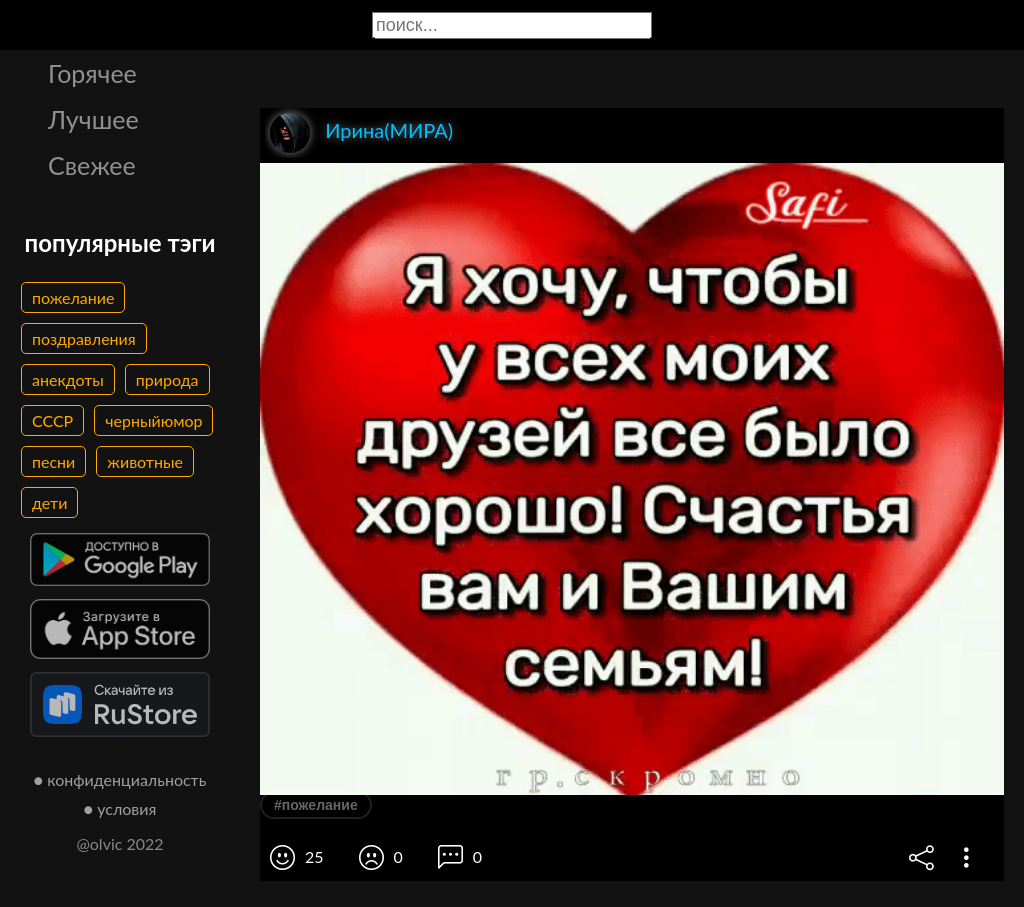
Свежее (92, 165)
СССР (52, 420)
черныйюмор (153, 420)
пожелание (73, 297)
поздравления (84, 338)
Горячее (92, 73)
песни (53, 461)
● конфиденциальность (120, 779)
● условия (120, 808)
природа (167, 379)
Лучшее (93, 119)
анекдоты (68, 379)
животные (145, 461)
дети (49, 502)
